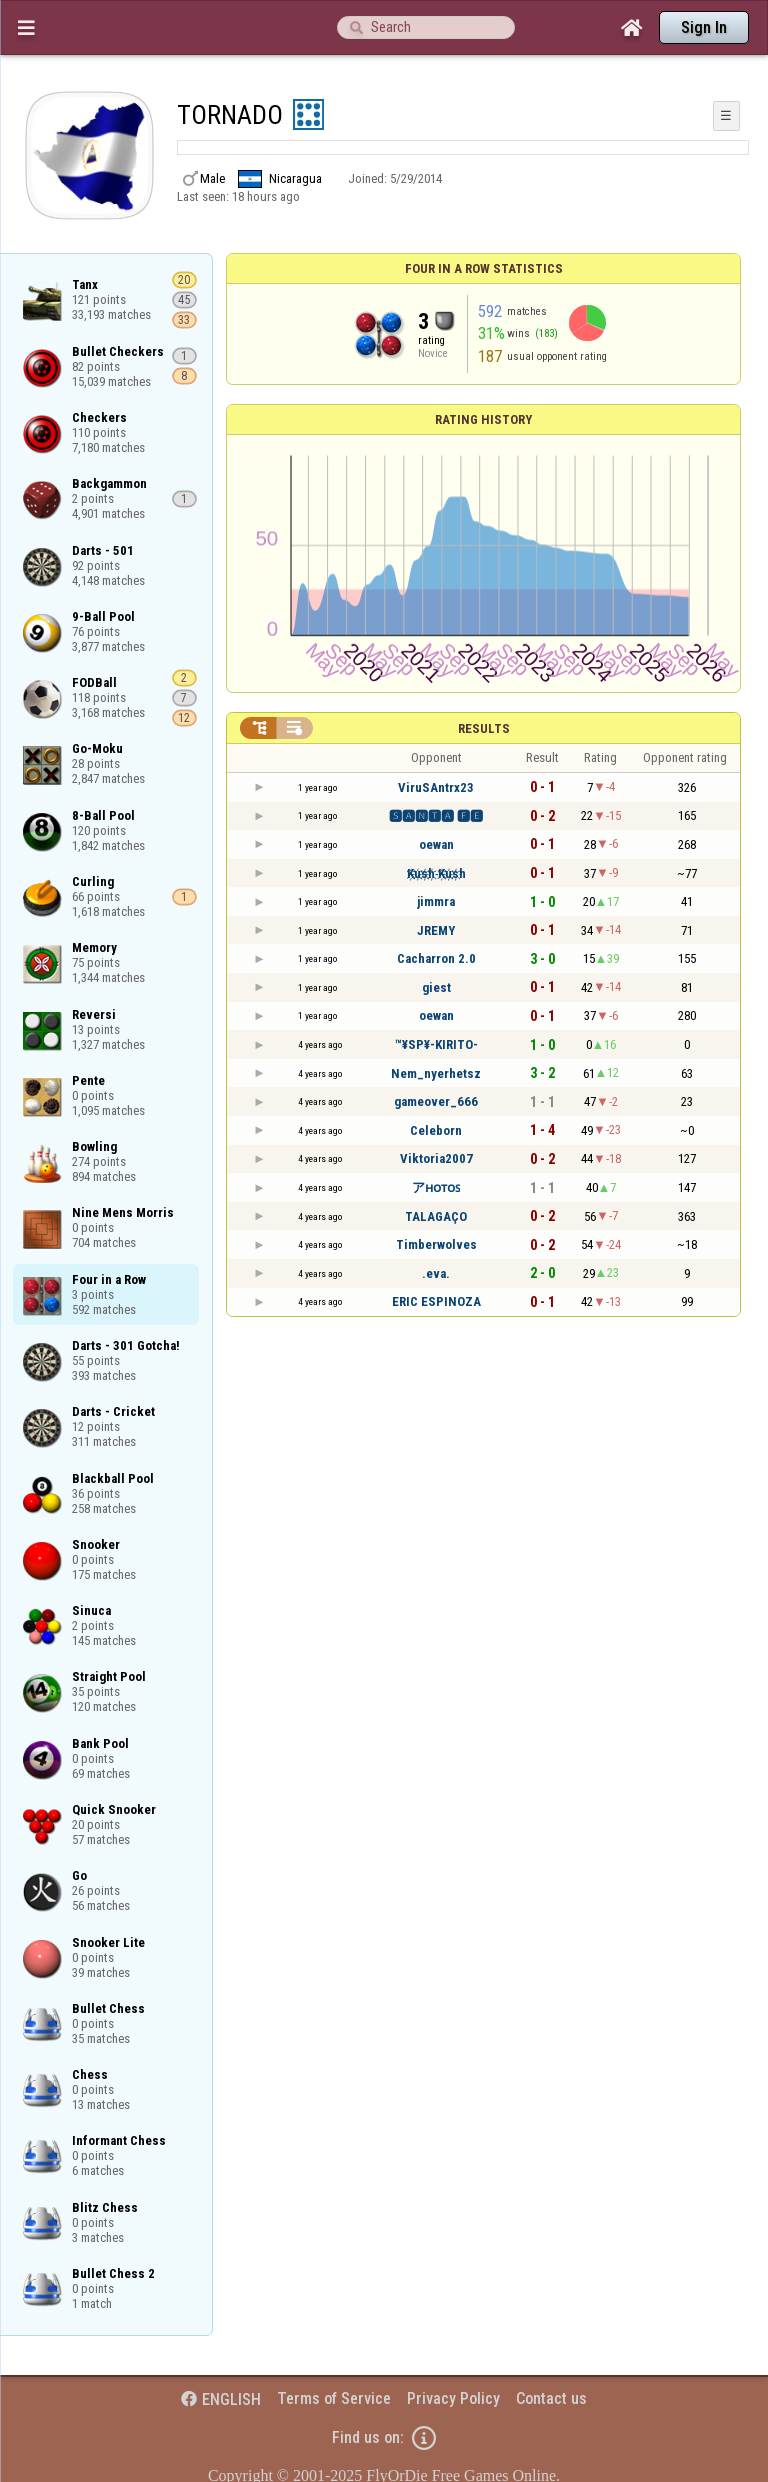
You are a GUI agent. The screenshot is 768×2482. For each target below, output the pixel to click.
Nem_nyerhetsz (436, 1073)
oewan (436, 844)
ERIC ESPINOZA (436, 1301)
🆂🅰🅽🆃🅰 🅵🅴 (436, 816)
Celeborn (436, 1130)
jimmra (436, 901)
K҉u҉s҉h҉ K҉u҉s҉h (436, 873)
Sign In (704, 27)
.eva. (436, 1273)
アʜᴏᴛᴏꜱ (436, 1187)
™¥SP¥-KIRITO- (436, 1044)
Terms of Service (334, 2398)
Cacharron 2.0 (436, 958)
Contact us (551, 2398)
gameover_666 (436, 1101)
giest (436, 987)
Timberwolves (436, 1244)
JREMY (436, 930)
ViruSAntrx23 (436, 787)
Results (484, 728)
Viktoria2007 (436, 1158)
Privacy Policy (453, 2398)
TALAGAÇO (436, 1216)
